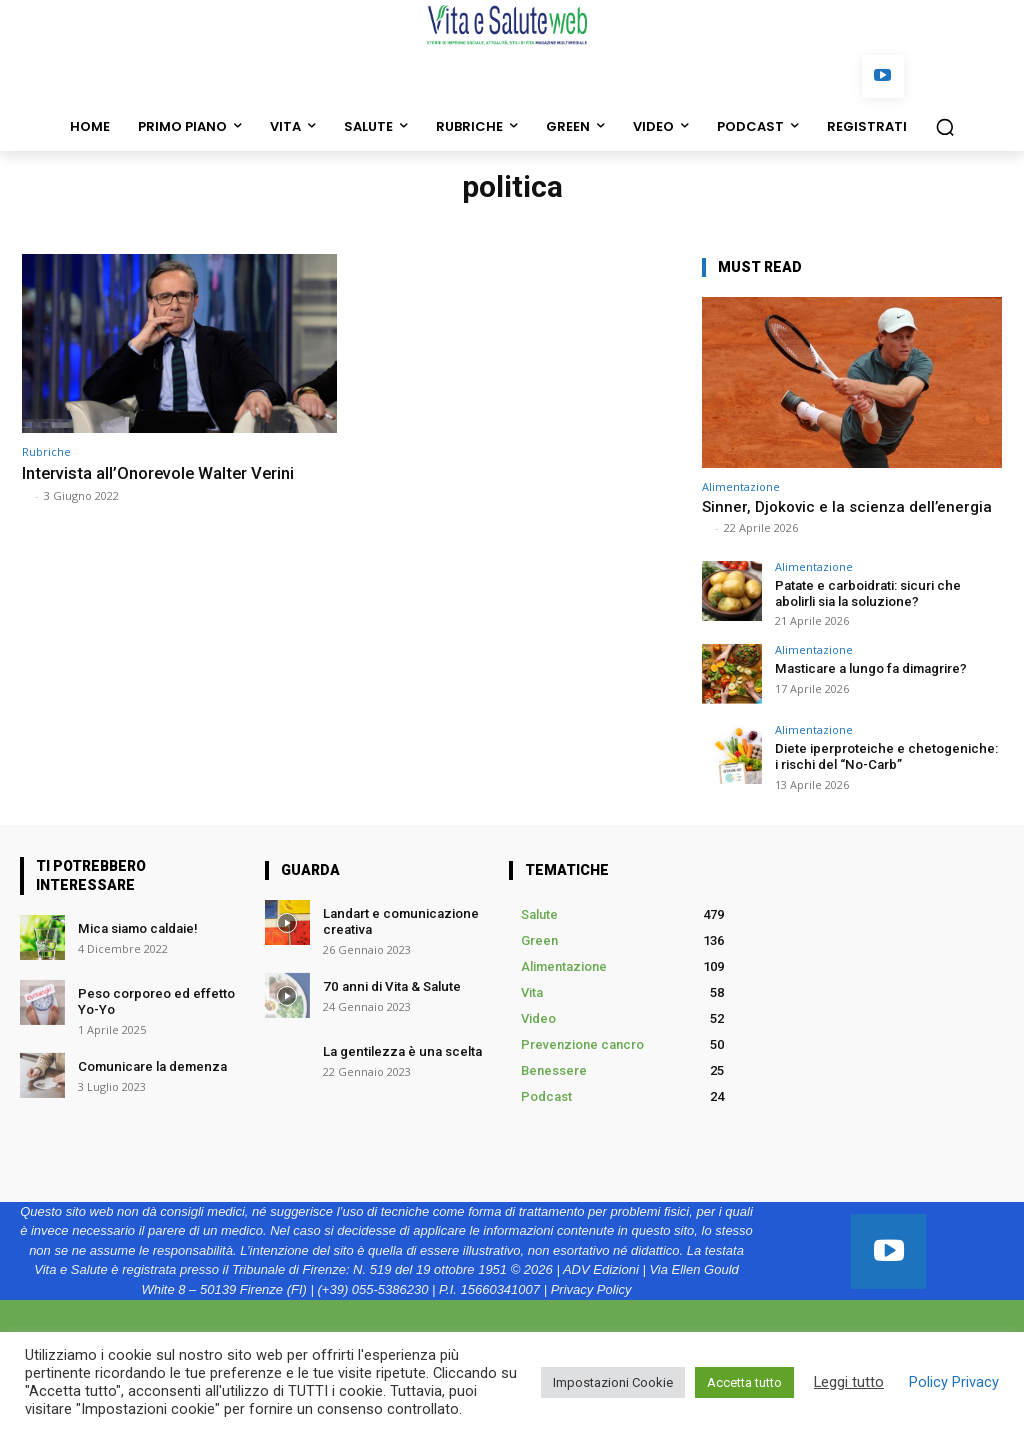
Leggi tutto (849, 1382)
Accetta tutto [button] (744, 1382)
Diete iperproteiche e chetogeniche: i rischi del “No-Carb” (887, 756)
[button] (945, 127)
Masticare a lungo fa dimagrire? (869, 668)
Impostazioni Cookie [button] (613, 1382)
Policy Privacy (954, 1382)
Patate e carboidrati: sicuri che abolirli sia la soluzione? (867, 593)
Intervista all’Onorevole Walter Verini (162, 473)
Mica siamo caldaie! (137, 928)
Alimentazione (741, 486)
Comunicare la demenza (151, 1065)
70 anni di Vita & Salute (389, 985)
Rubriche (46, 451)
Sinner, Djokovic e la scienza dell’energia (847, 507)
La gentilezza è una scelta (401, 1050)
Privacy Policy (591, 1289)
